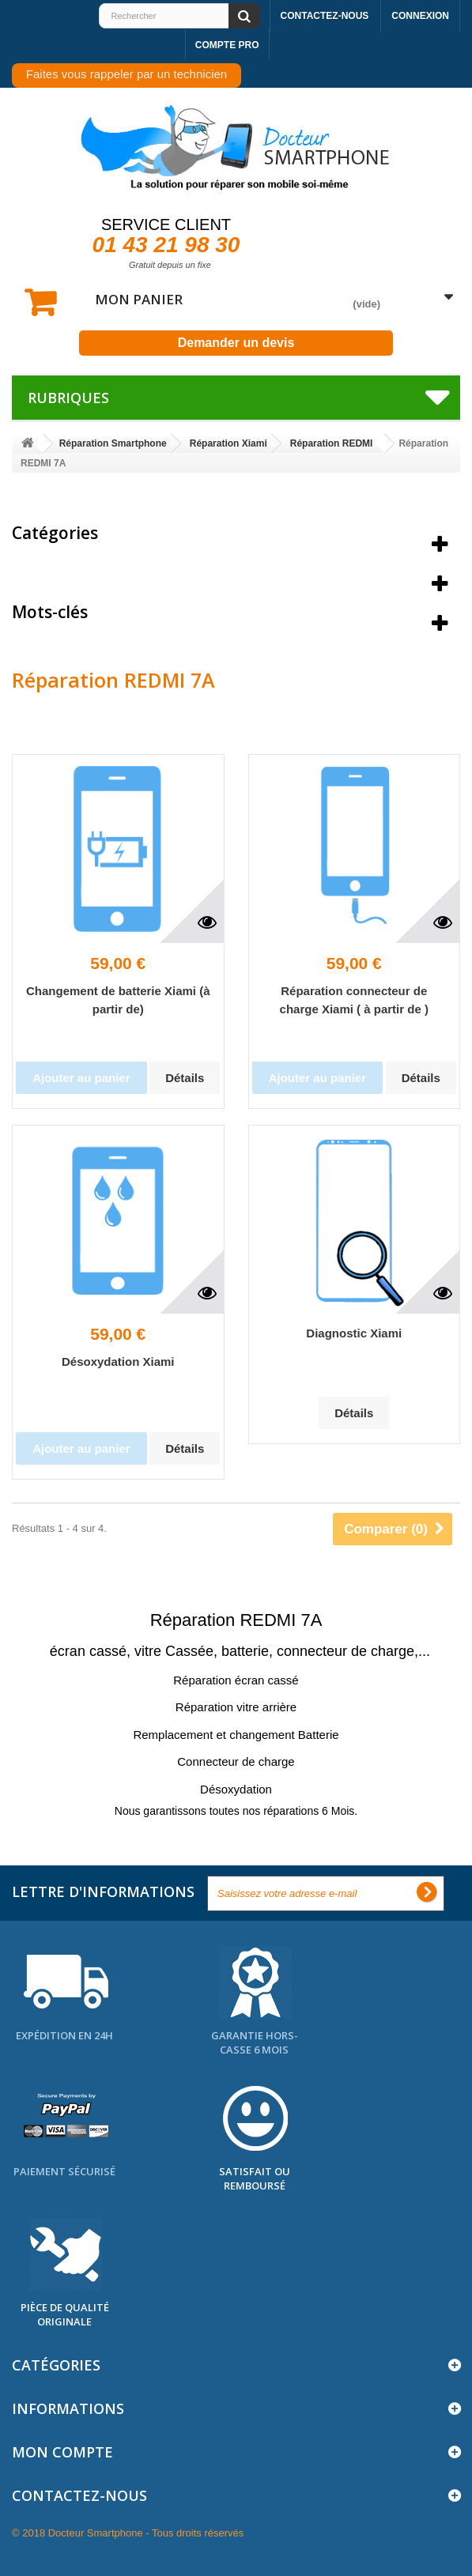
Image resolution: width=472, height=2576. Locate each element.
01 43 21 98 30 (166, 244)
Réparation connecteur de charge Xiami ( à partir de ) (354, 1000)
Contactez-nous (325, 15)
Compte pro (227, 45)
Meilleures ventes (82, 572)
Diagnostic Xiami (354, 1333)
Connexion (420, 15)
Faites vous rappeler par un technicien (126, 74)
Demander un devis (236, 342)
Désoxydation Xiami (118, 1361)
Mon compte (62, 2451)
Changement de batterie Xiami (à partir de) (118, 1000)
